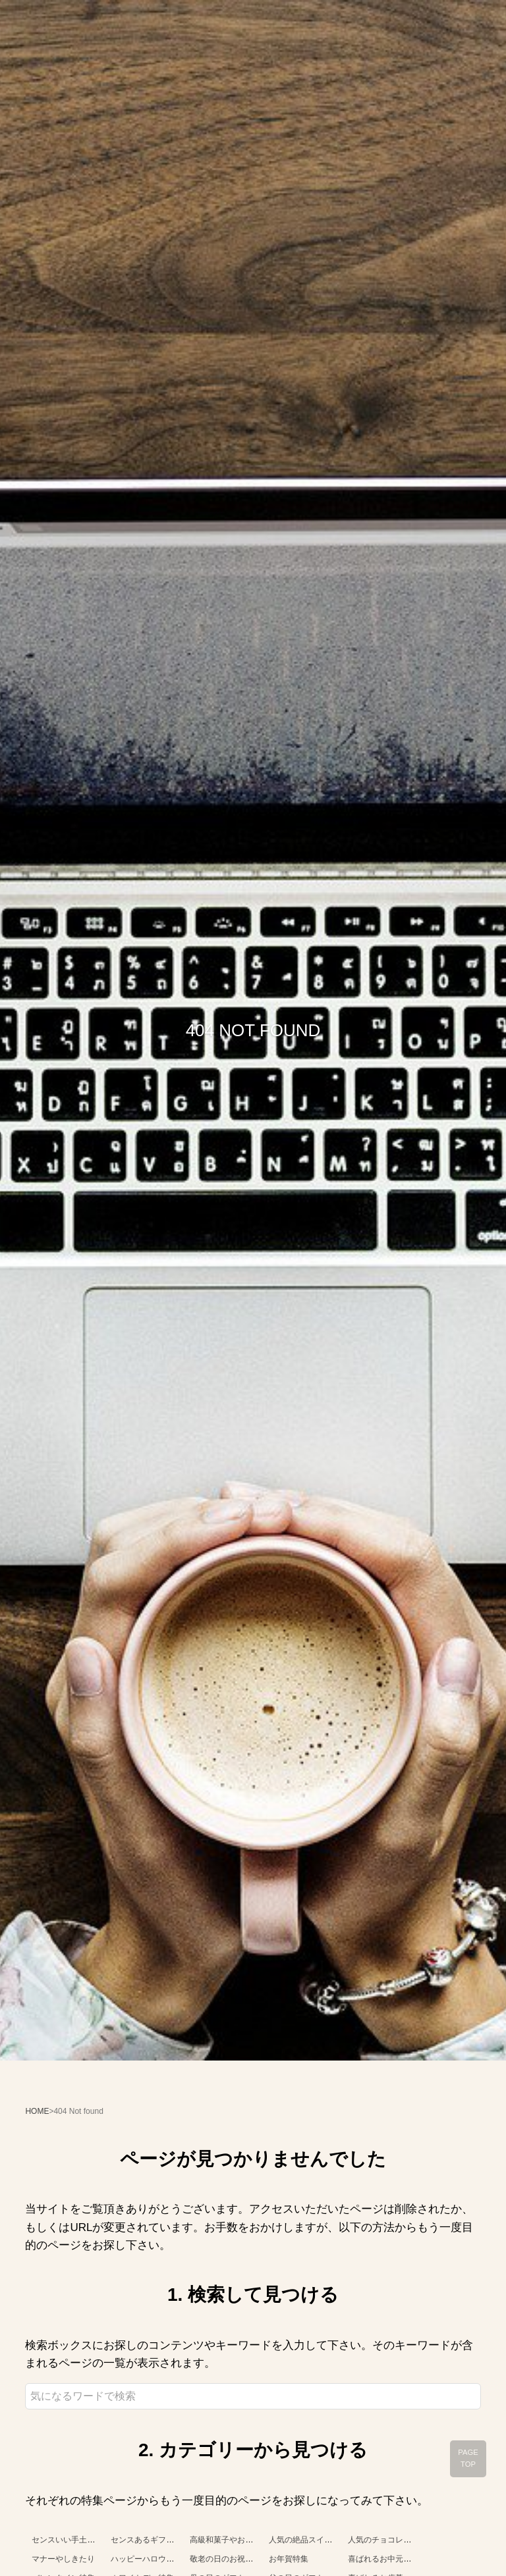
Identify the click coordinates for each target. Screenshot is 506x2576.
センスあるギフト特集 (150, 2539)
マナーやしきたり (63, 2558)
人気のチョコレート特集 (391, 2539)
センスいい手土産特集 (71, 2539)
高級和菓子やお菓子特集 (233, 2539)
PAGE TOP (468, 2458)
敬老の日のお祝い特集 (229, 2558)
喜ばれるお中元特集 (383, 2558)
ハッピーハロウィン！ (150, 2558)
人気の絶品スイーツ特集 (312, 2539)
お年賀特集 (288, 2558)
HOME (37, 2111)
